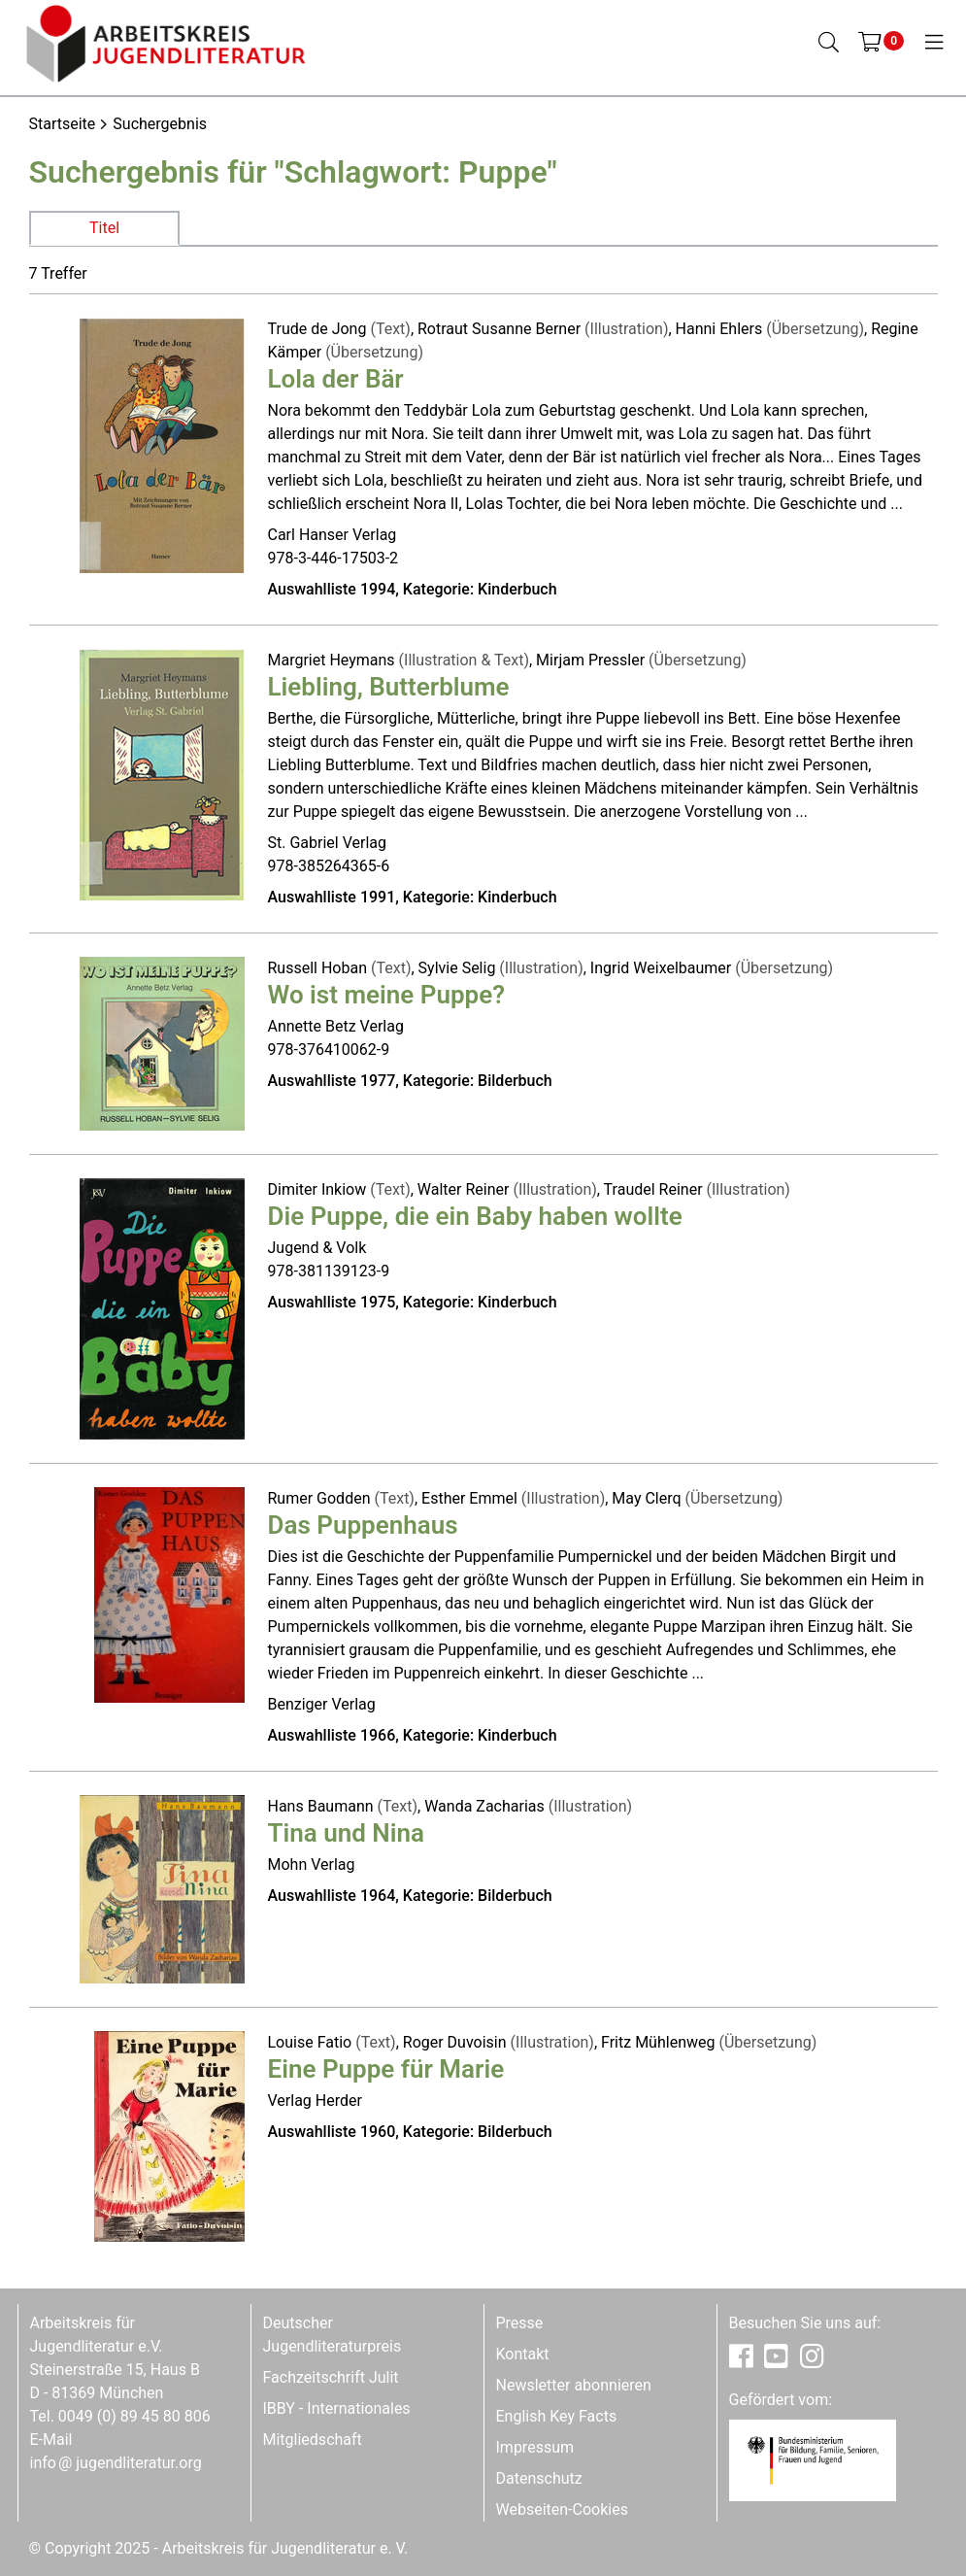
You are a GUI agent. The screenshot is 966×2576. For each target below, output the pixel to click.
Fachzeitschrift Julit (331, 2377)
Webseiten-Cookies (562, 2509)
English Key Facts (556, 2416)
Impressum (535, 2447)
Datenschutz (539, 2478)
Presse (520, 2323)
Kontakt (523, 2354)
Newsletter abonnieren (573, 2385)
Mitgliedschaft (312, 2439)
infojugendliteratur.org (116, 2463)
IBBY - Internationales (337, 2408)
